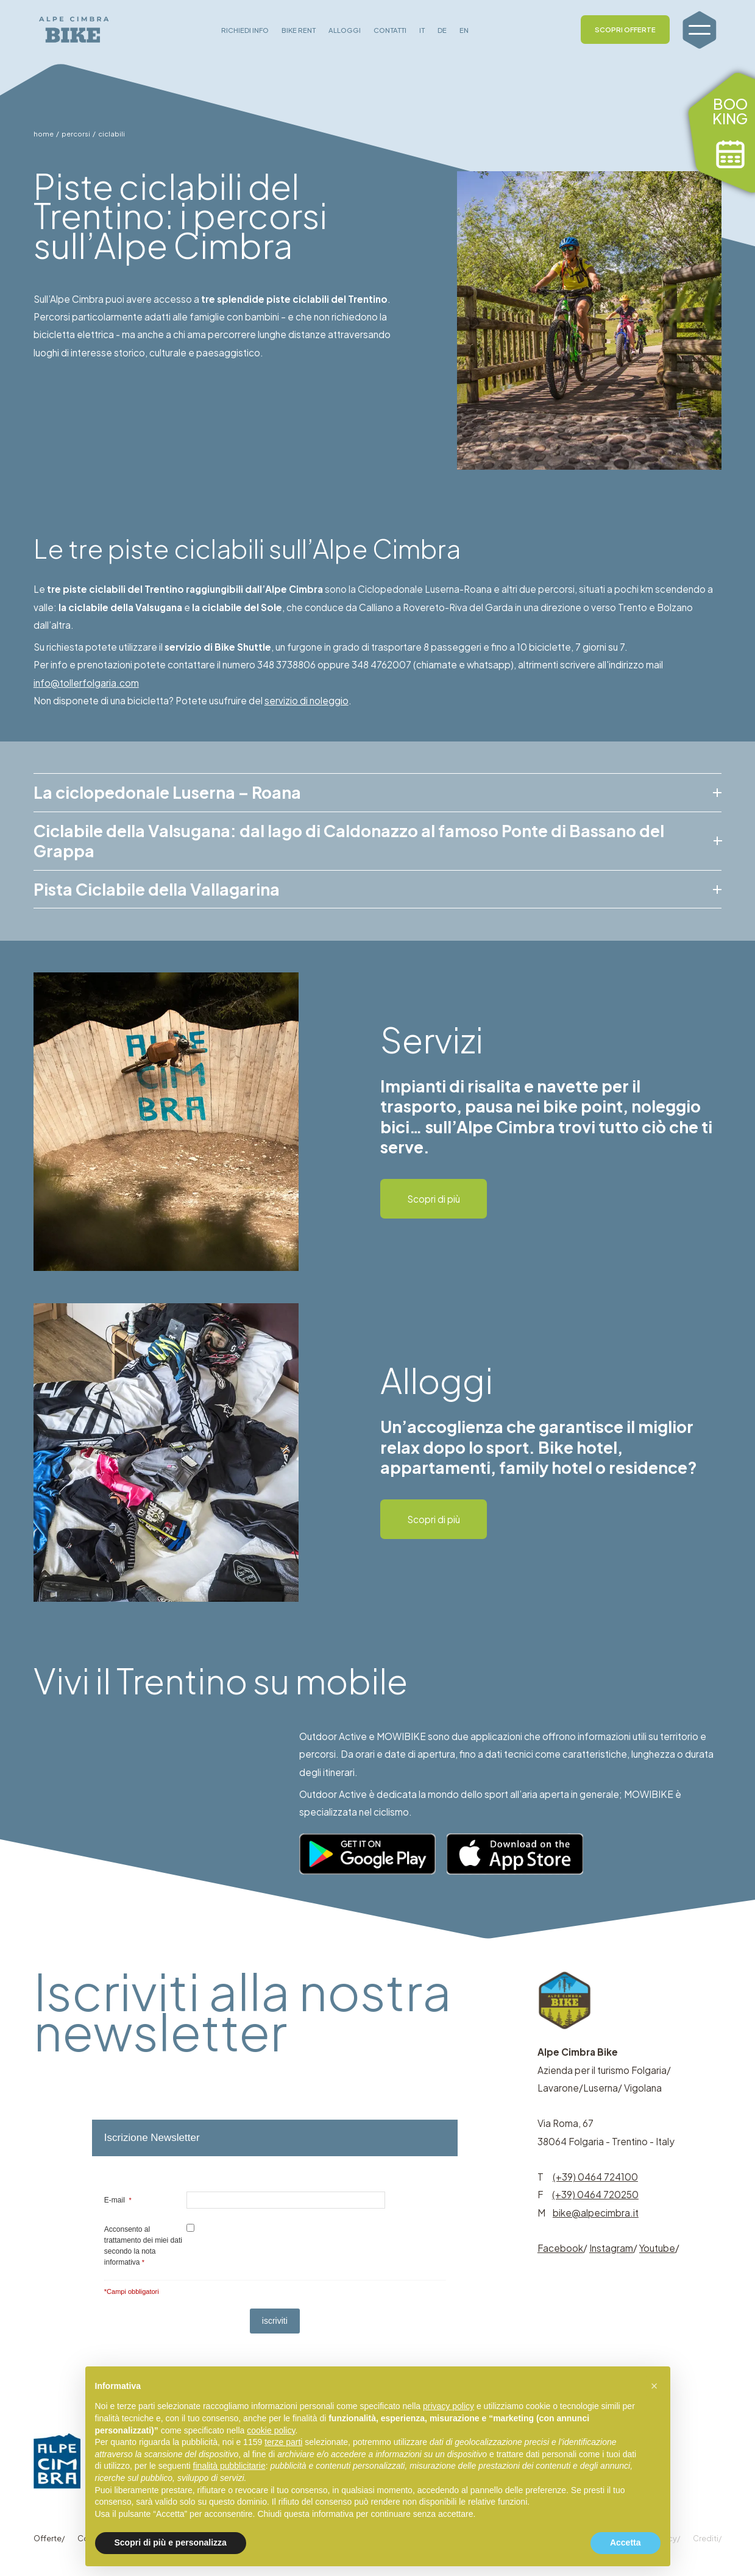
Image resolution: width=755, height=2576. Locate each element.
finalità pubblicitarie (229, 2466)
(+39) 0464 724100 (595, 2176)
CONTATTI (390, 30)
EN (464, 30)
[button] (654, 2386)
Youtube (657, 2248)
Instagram (611, 2248)
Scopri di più (433, 1199)
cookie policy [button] (271, 2430)
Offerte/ (49, 2538)
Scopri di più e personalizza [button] (171, 2542)
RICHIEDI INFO (245, 30)
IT (422, 30)
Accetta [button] (625, 2542)
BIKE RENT (299, 30)
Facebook (560, 2248)
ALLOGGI (344, 30)
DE (442, 30)
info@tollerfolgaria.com (86, 682)
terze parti (283, 2442)
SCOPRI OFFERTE (625, 29)
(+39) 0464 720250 (595, 2194)
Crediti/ (707, 2538)
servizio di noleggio (306, 700)
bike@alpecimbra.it (596, 2212)
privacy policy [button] (448, 2406)
